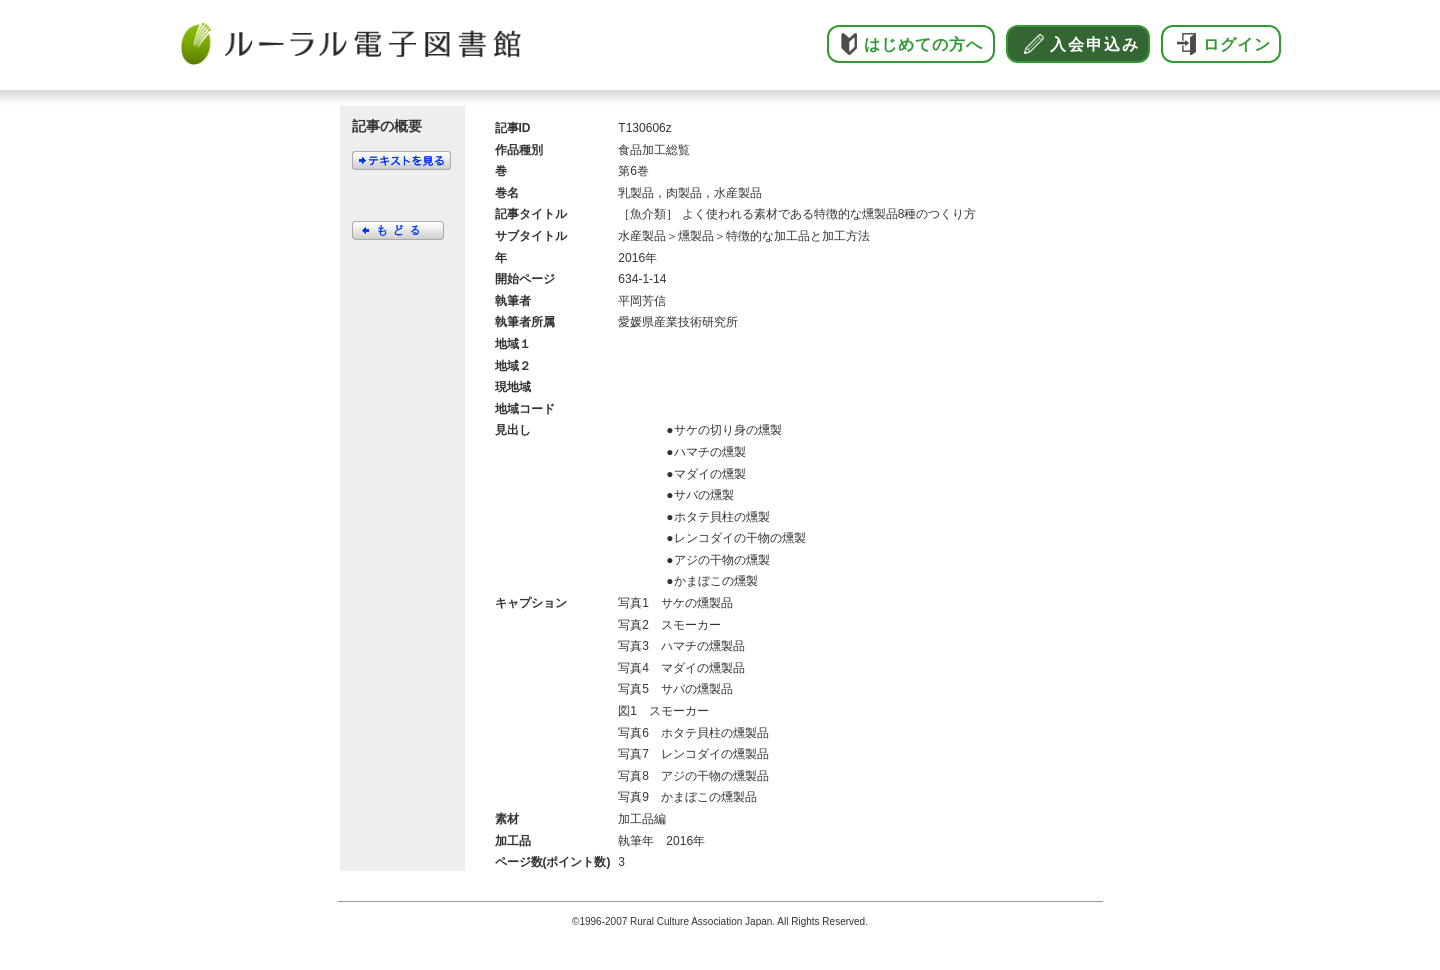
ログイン (1237, 44)
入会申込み (1095, 44)
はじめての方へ (923, 44)
